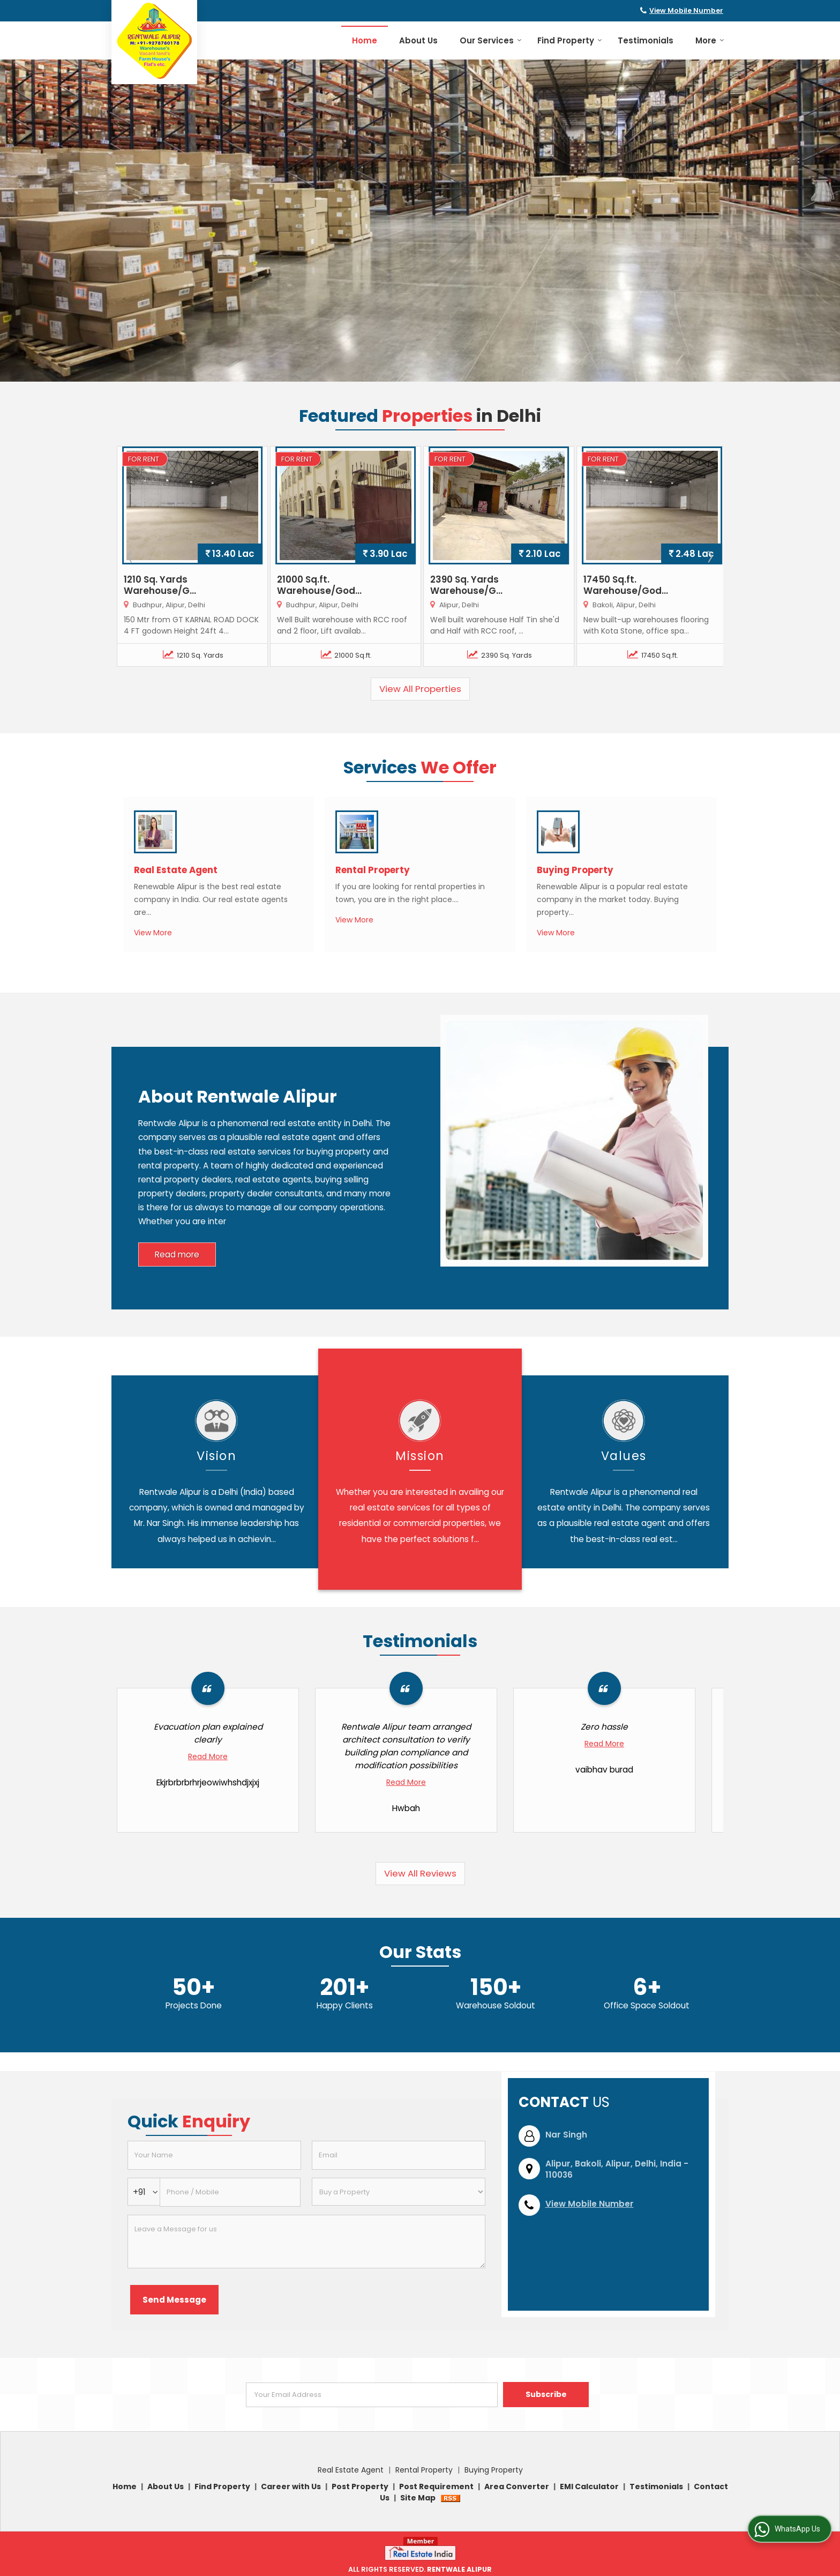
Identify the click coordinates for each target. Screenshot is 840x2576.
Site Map (418, 2497)
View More (153, 932)
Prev (130, 556)
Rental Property (372, 869)
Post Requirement (436, 2486)
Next (709, 556)
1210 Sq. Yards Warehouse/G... (160, 585)
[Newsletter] (372, 2395)
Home (364, 40)
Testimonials (645, 40)
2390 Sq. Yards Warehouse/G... (466, 585)
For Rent (143, 459)
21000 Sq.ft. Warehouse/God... (319, 585)
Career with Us (291, 2486)
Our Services (491, 40)
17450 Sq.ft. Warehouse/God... (625, 585)
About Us (418, 40)
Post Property (360, 2486)
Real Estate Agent (176, 869)
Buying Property (575, 869)
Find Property (569, 40)
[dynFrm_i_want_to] (398, 2192)
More (709, 40)
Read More (208, 1756)
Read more (177, 1254)
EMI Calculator (589, 2486)
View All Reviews (420, 1873)
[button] (686, 10)
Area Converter (516, 2486)
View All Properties (420, 688)
